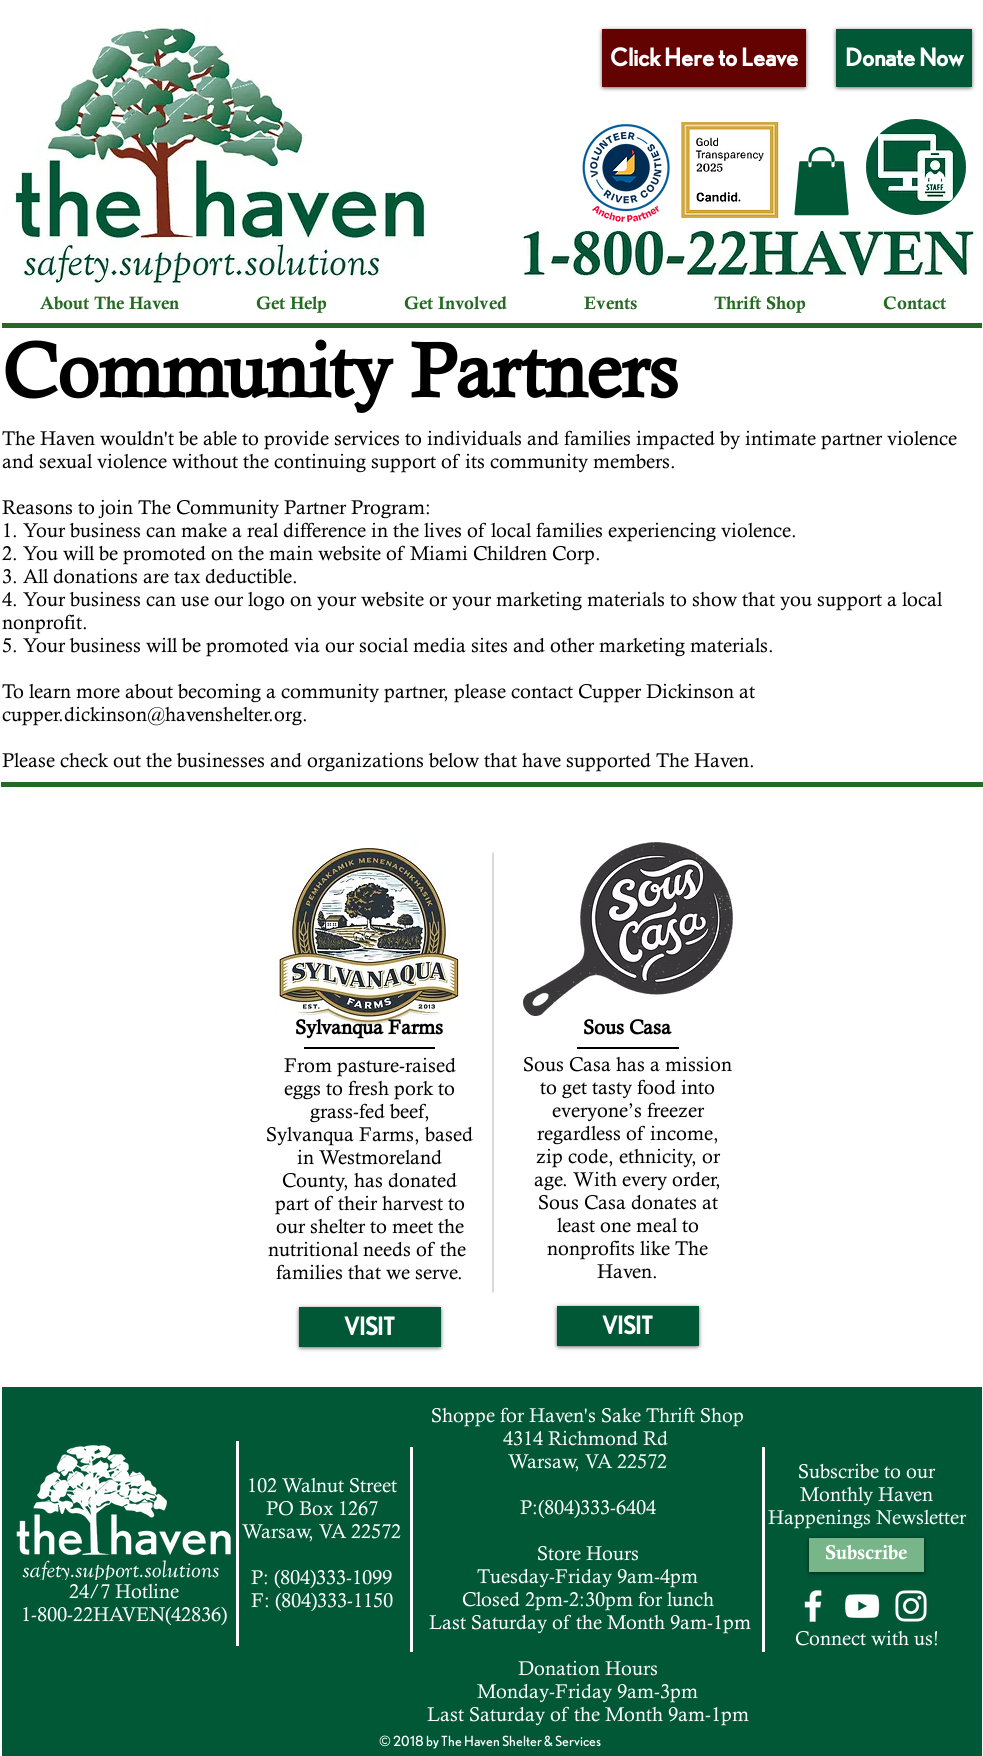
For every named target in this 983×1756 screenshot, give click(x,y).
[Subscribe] (866, 1555)
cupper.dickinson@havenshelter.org (152, 714)
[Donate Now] (904, 58)
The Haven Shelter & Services (521, 1741)
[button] (821, 181)
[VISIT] (370, 1327)
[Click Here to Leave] (704, 58)
